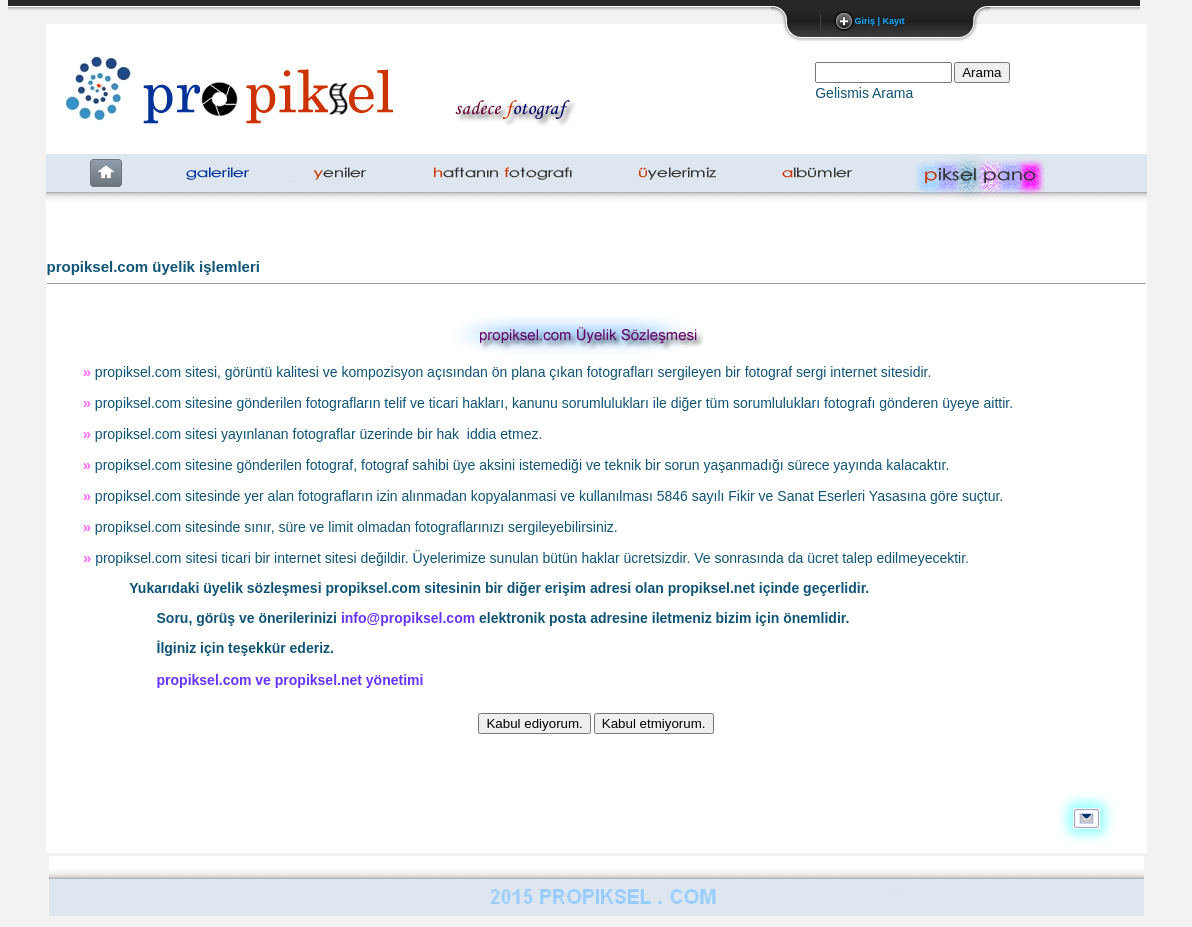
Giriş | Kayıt (879, 21)
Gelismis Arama (864, 93)
